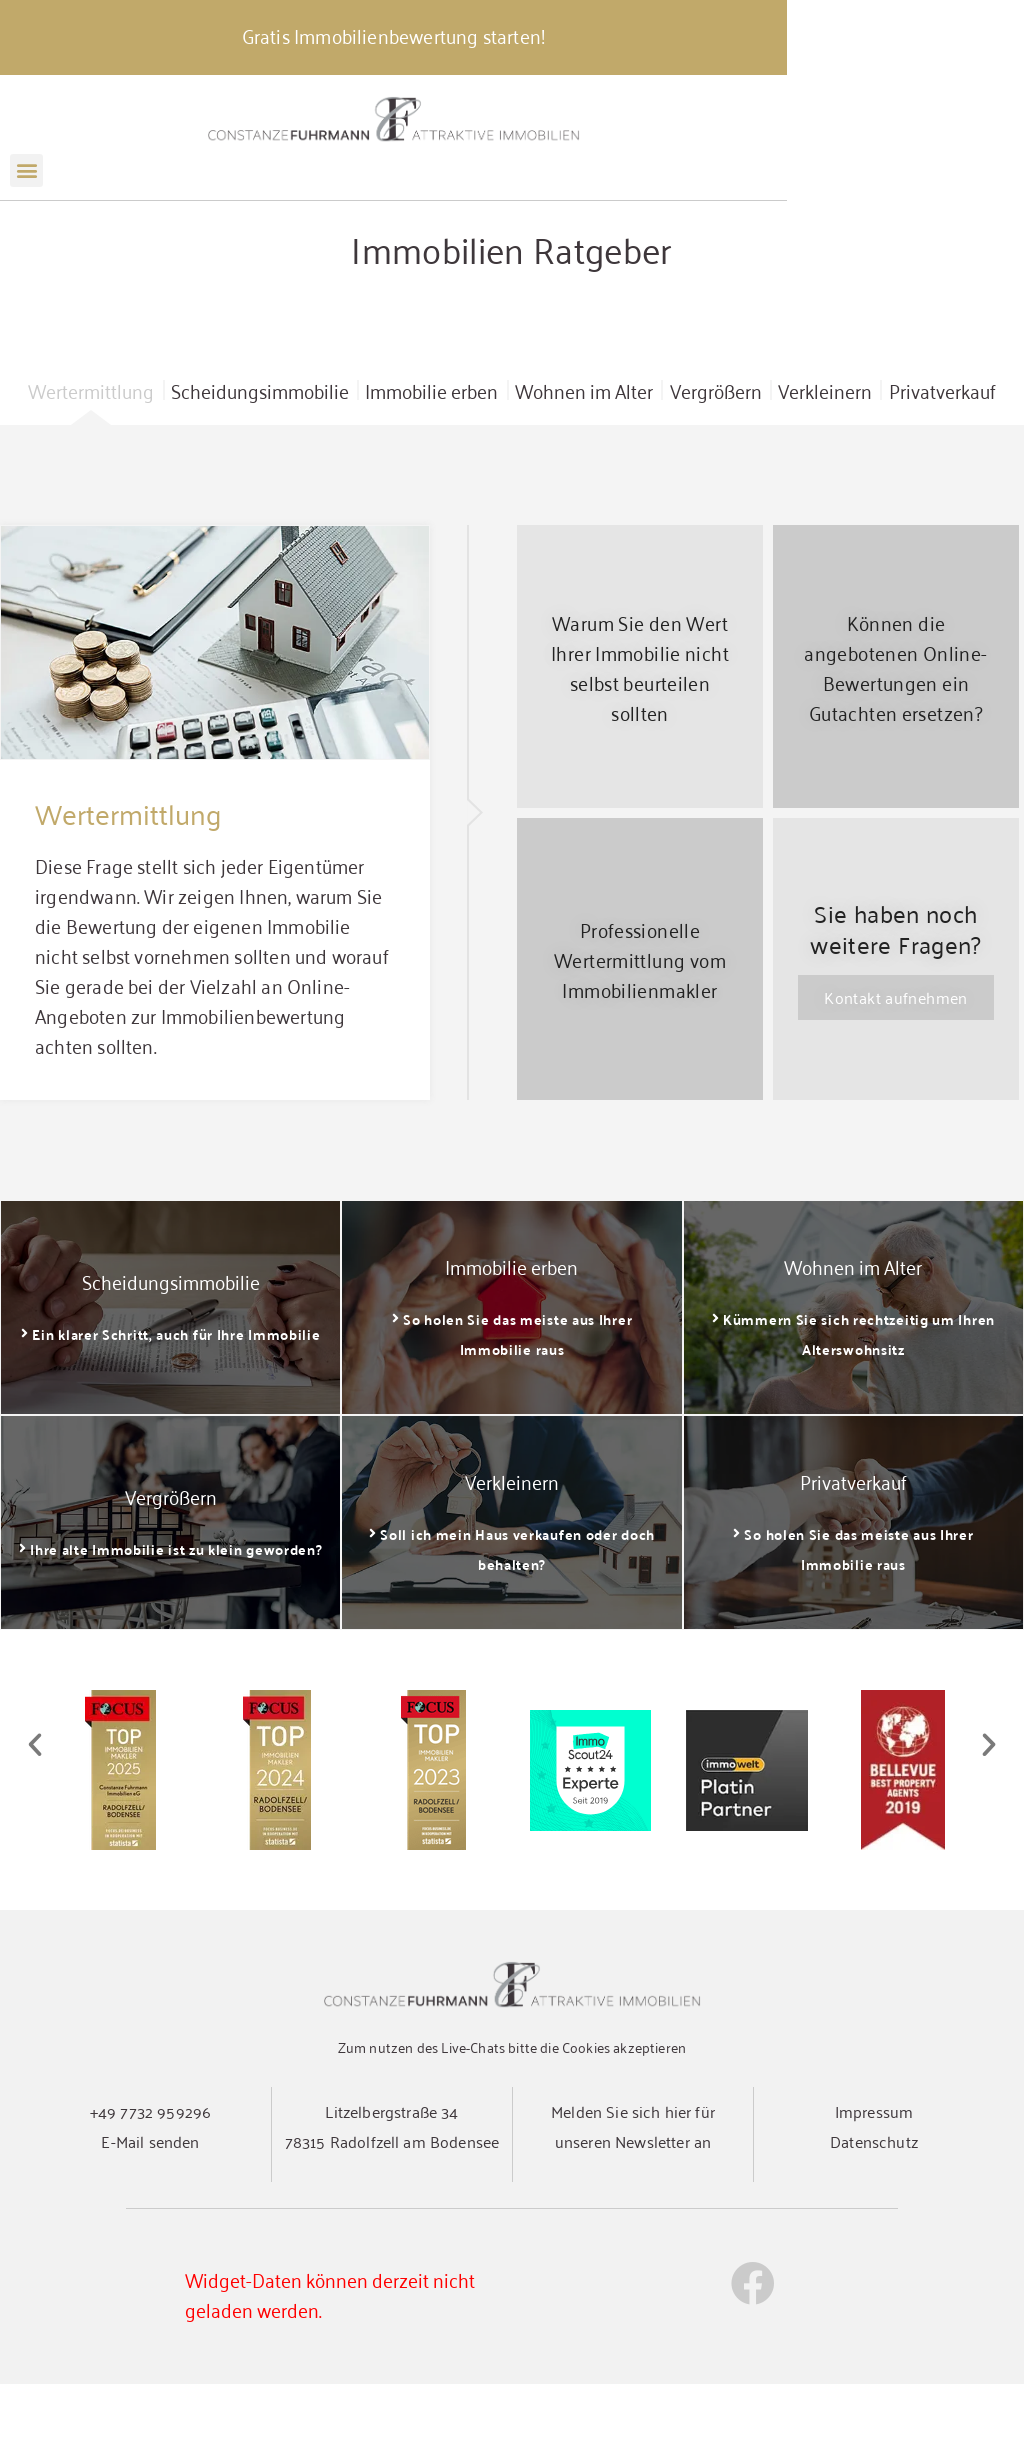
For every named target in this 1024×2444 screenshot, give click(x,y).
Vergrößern (716, 450)
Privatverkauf (942, 450)
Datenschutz (874, 2201)
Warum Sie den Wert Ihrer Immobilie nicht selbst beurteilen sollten (640, 726)
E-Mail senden (150, 2201)
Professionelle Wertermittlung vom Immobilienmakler (640, 1018)
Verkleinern (825, 450)
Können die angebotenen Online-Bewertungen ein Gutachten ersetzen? (895, 726)
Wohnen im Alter (584, 450)
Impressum (874, 2171)
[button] (26, 186)
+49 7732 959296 (150, 2171)
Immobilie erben (431, 450)
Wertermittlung (91, 450)
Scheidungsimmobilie (260, 450)
